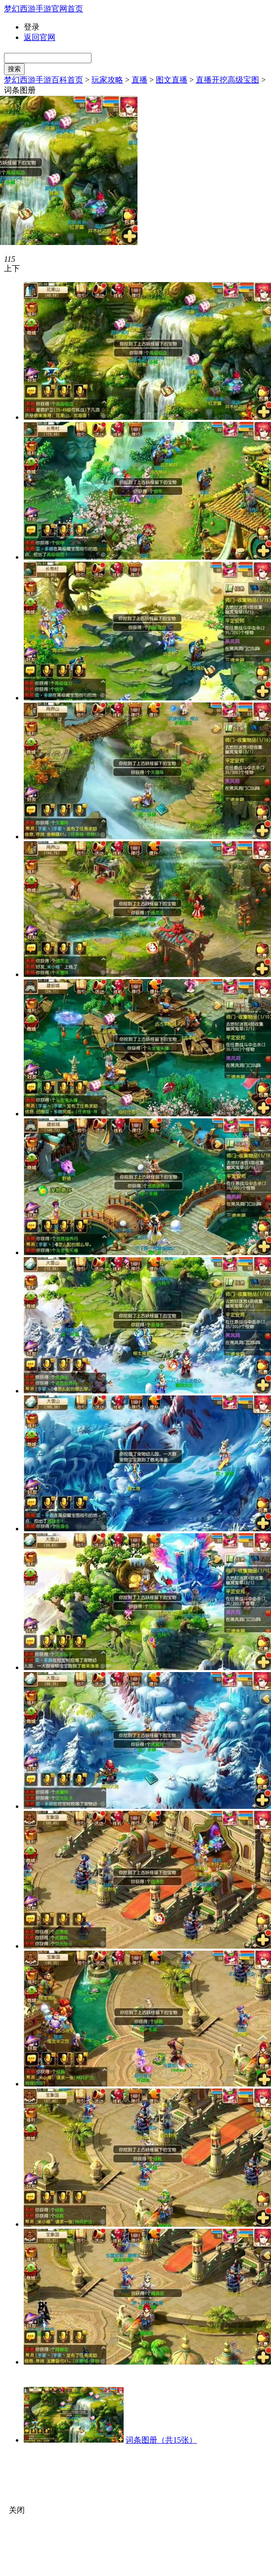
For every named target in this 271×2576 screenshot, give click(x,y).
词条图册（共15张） (161, 2440)
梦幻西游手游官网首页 (43, 8)
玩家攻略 (107, 80)
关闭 (17, 2510)
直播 (139, 80)
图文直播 (171, 80)
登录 (32, 27)
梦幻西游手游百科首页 (43, 80)
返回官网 (39, 37)
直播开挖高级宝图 (227, 80)
